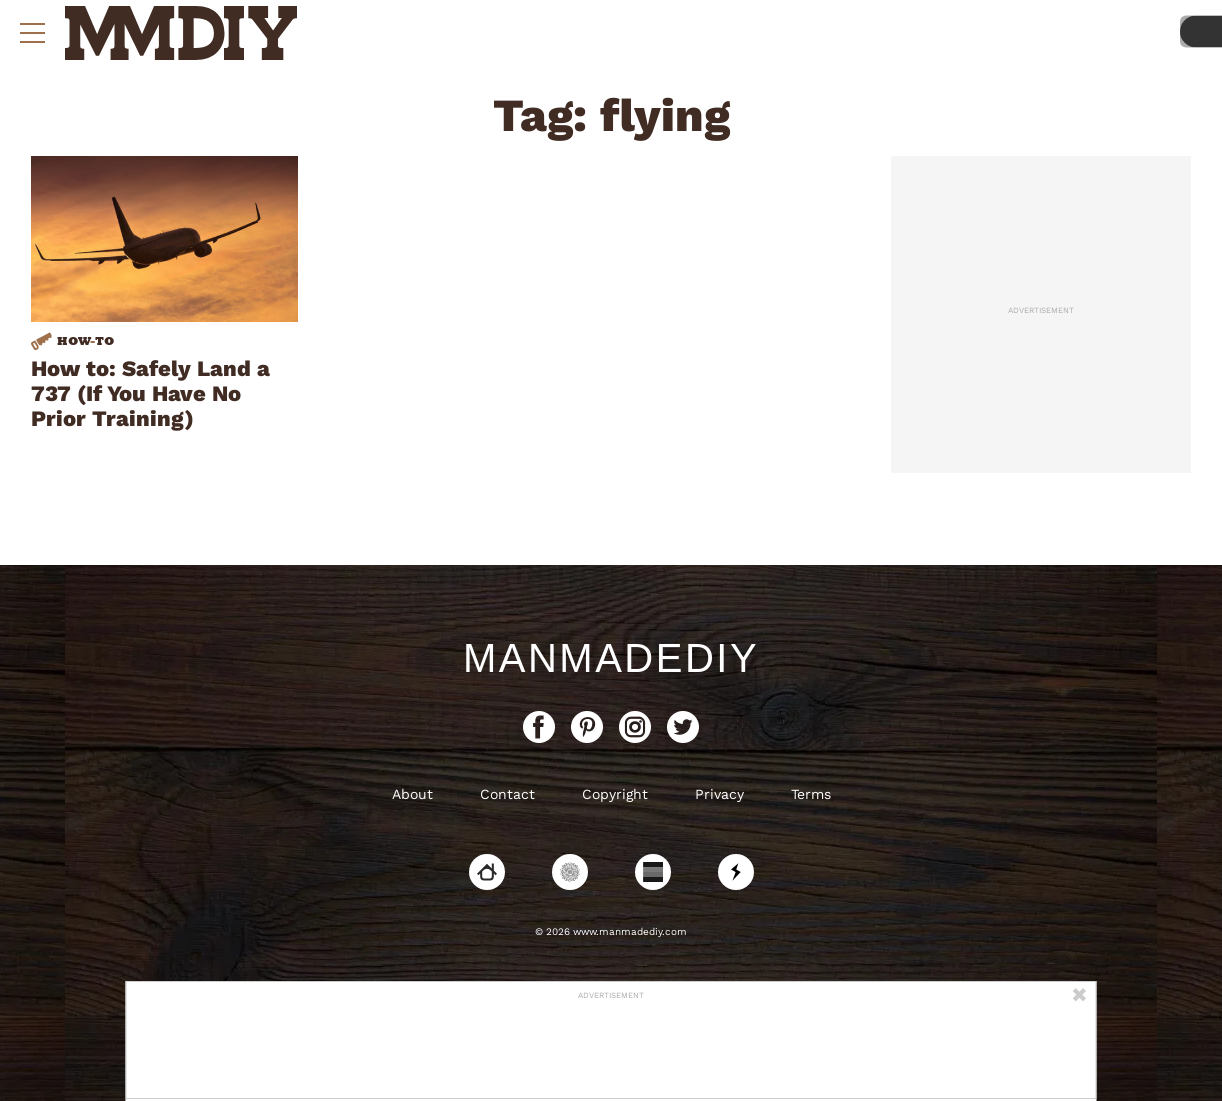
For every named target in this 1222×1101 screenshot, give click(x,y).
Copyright (615, 794)
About (412, 794)
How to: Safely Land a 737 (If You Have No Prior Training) (150, 393)
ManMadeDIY (611, 658)
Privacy (719, 794)
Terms (811, 794)
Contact (507, 794)
